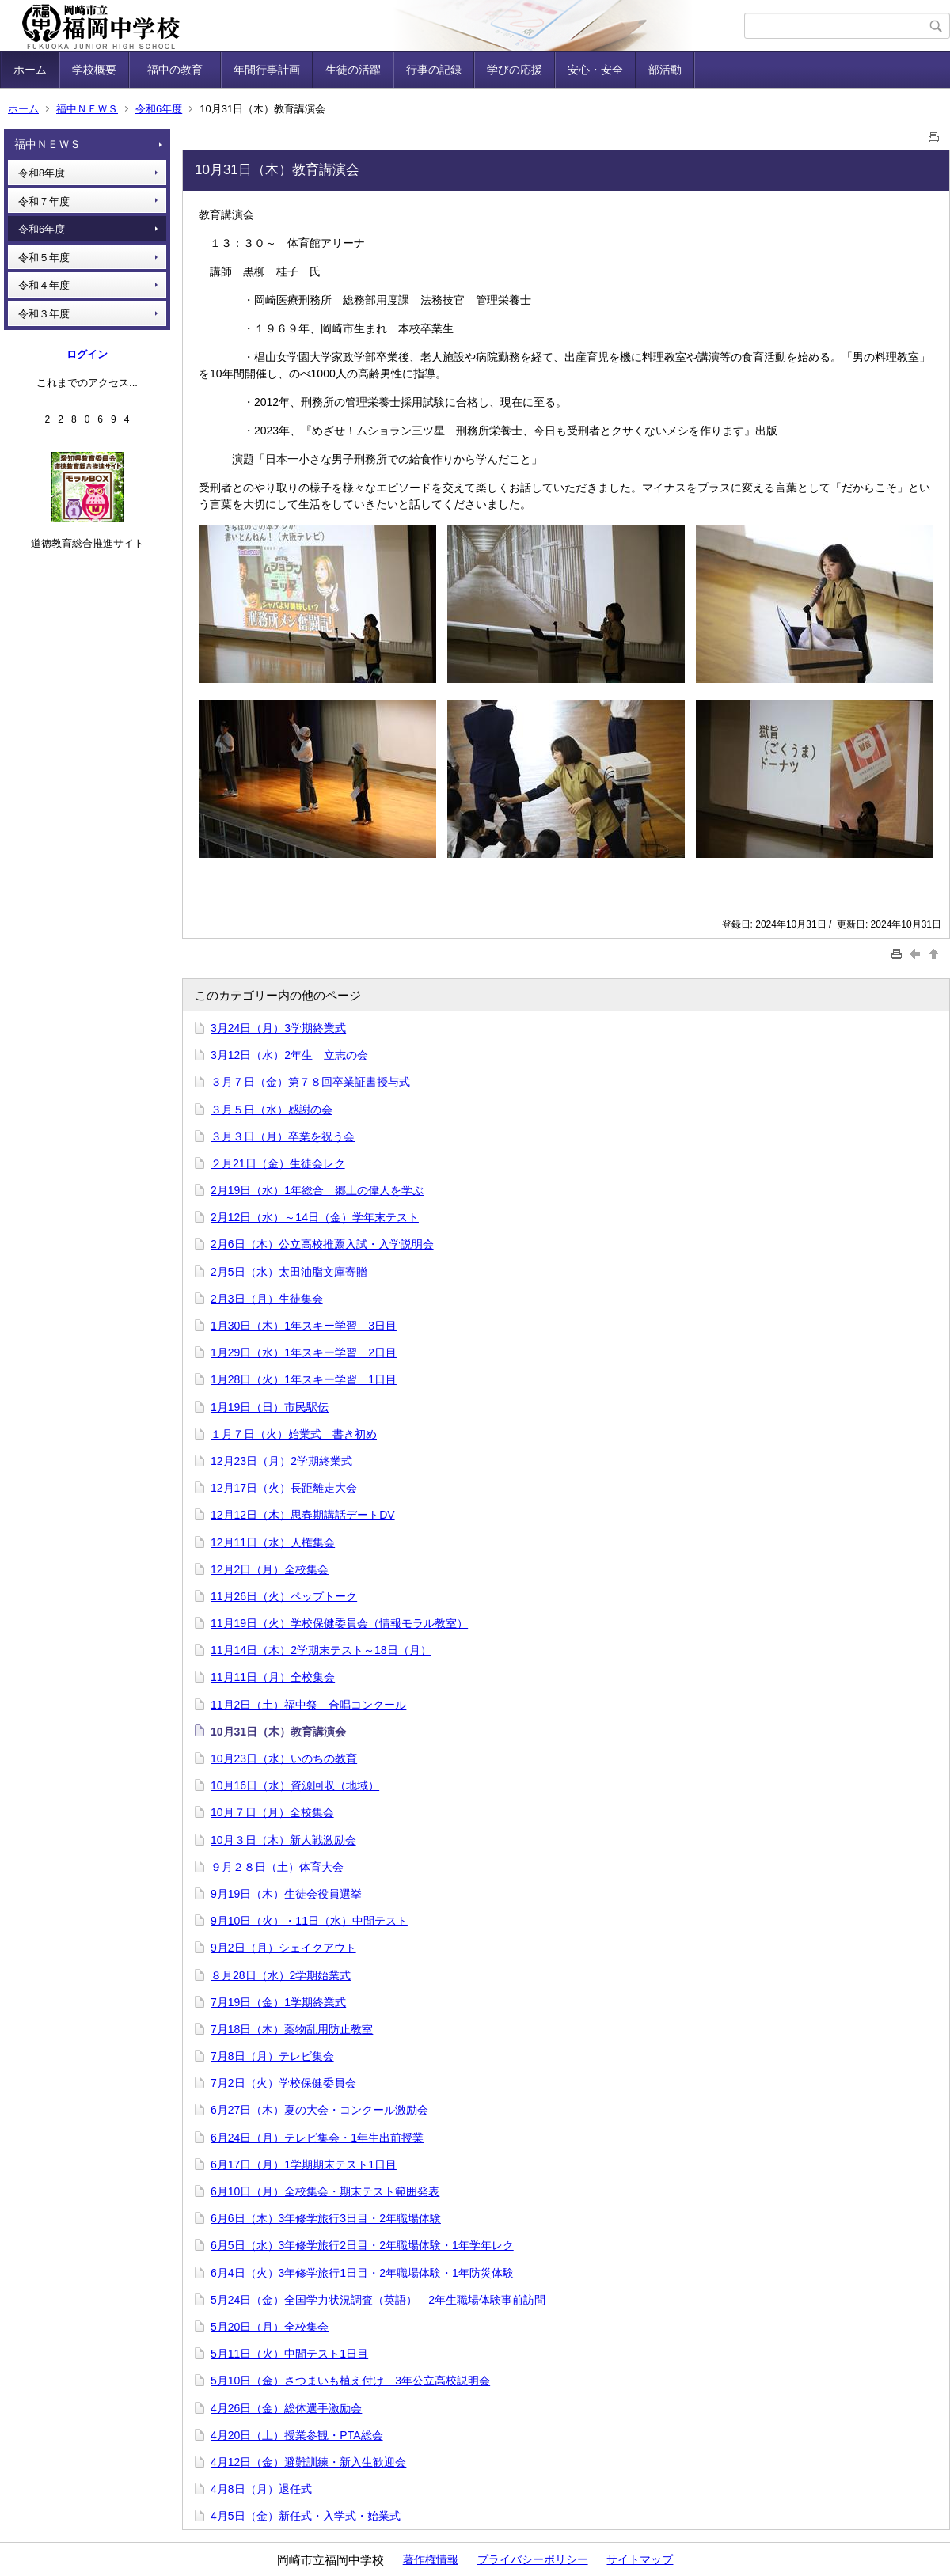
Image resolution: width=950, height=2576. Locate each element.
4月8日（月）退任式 (261, 2489)
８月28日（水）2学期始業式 (281, 1975)
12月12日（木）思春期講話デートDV (303, 1514)
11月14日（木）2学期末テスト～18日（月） (321, 1650)
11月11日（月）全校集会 (273, 1677)
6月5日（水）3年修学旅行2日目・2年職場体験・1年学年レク (362, 2245)
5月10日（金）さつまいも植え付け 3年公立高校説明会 (350, 2380)
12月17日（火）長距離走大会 (284, 1487)
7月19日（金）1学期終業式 (278, 2002)
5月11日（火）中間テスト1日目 (289, 2353)
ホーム (30, 69)
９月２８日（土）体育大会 (277, 1867)
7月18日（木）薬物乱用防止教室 (292, 2029)
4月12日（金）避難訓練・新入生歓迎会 (308, 2462)
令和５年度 (44, 258)
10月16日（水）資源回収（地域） (295, 1785)
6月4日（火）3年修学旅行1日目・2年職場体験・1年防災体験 (362, 2273)
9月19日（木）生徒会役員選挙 (286, 1893)
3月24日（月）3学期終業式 (278, 1028)
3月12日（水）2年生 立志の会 (289, 1055)
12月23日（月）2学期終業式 (281, 1461)
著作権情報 (430, 2559)
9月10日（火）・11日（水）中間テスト (309, 1920)
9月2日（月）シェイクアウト (283, 1947)
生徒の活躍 (353, 69)
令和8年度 (41, 173)
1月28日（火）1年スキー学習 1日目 (304, 1379)
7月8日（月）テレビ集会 (272, 2056)
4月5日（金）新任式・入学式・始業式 (306, 2516)
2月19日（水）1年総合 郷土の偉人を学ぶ (317, 1190)
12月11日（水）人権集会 (273, 1542)
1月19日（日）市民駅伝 (270, 1407)
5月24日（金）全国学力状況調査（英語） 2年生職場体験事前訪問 (378, 2299)
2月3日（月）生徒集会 (267, 1298)
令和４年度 (44, 285)
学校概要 (94, 69)
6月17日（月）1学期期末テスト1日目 (304, 2164)
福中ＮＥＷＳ (87, 109)
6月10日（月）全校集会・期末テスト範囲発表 (325, 2191)
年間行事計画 (267, 69)
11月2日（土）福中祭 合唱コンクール (308, 1704)
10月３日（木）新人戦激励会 (283, 1840)
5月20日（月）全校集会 (270, 2326)
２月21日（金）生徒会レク (278, 1163)
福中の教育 (180, 69)
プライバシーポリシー (532, 2559)
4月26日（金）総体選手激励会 (286, 2408)
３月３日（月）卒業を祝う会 (283, 1136)
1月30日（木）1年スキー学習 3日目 (304, 1325)
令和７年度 (44, 201)
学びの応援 (514, 69)
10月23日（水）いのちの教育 (284, 1758)
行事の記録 (434, 69)
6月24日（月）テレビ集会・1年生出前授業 (317, 2137)
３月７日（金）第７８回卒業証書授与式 (310, 1082)
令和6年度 (158, 109)
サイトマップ (639, 2559)
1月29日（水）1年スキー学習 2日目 (304, 1352)
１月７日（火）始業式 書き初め (294, 1434)
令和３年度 (44, 314)
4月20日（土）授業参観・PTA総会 (297, 2435)
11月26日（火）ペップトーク (284, 1596)
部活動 (665, 69)
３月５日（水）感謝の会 (271, 1109)
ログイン (87, 354)
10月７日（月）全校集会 (272, 1812)
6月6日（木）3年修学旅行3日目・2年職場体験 (326, 2218)
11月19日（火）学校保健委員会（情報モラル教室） (339, 1623)
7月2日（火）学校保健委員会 (283, 2083)
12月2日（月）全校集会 (270, 1569)
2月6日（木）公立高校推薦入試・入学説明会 (322, 1244)
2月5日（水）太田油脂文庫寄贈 (289, 1271)
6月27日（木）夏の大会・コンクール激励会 (319, 2110)
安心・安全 (595, 69)
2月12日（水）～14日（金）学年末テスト (315, 1217)
